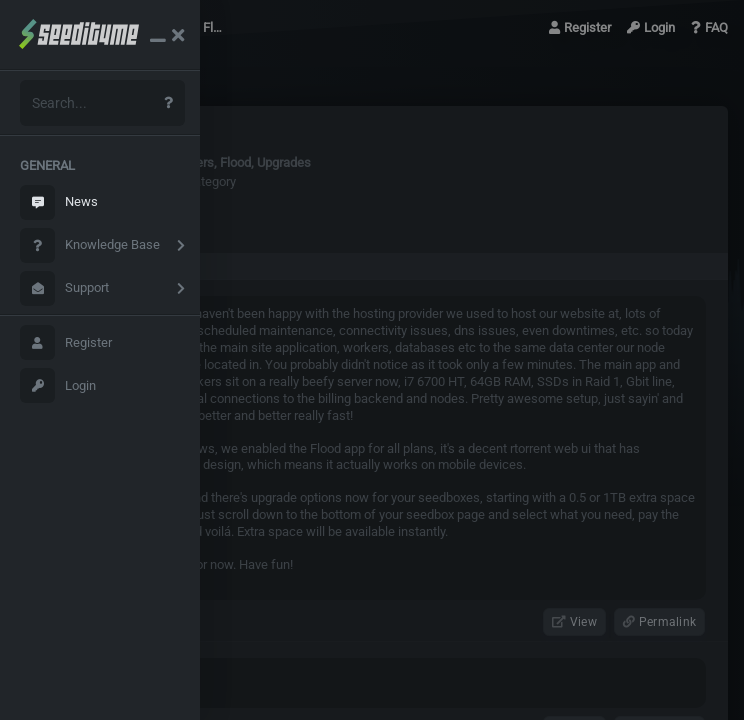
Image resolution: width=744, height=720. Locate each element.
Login (58, 385)
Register (66, 342)
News (59, 202)
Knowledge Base (90, 245)
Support (64, 288)
